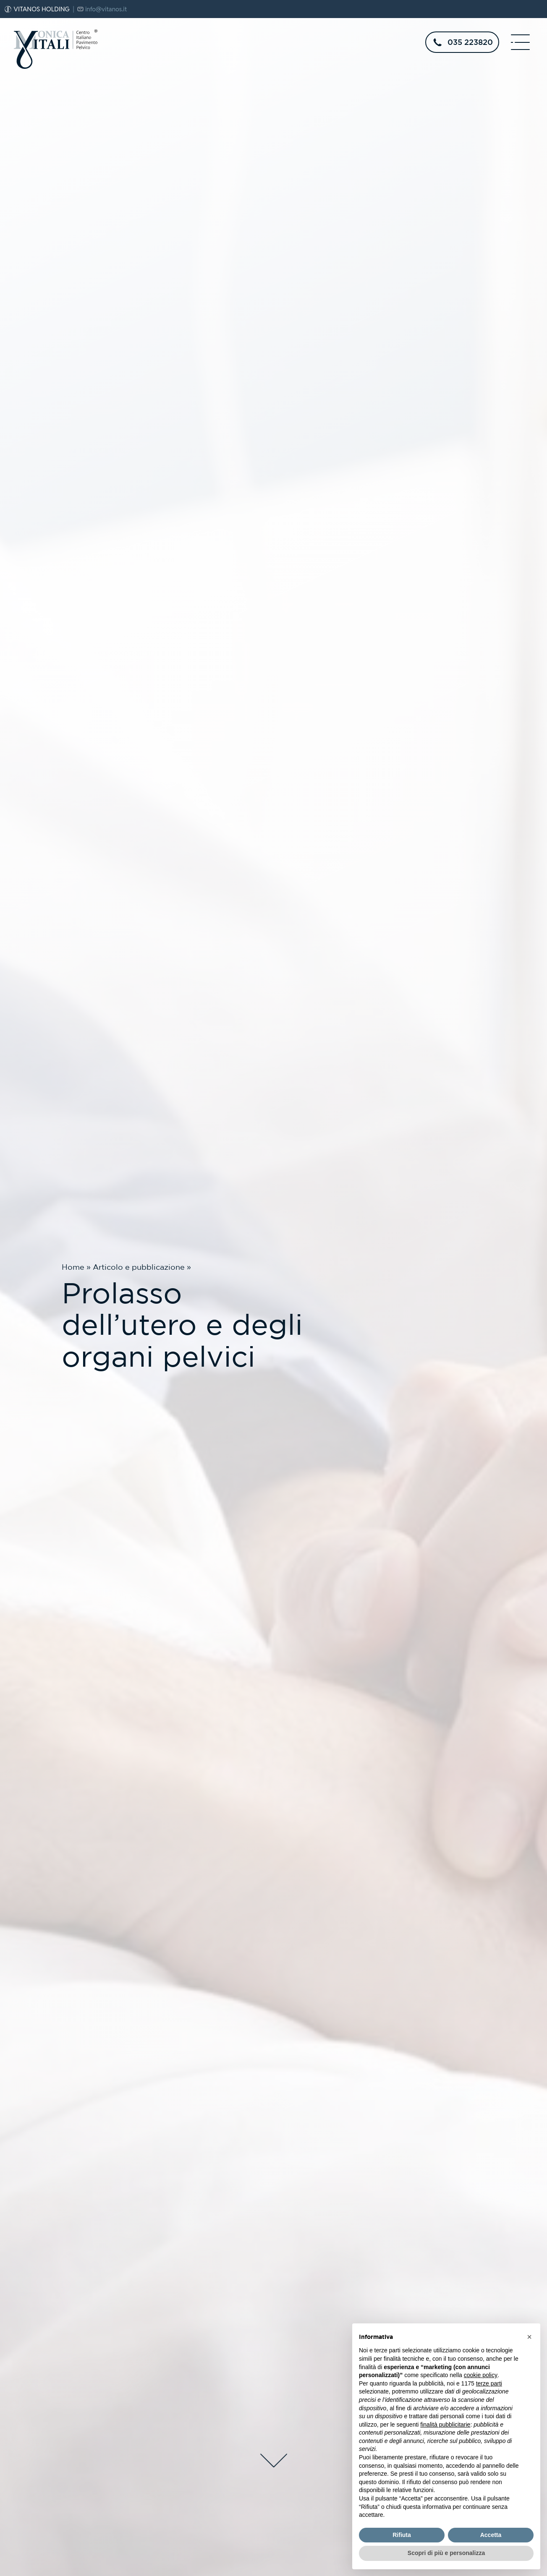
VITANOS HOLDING (42, 9)
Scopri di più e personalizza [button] (446, 2553)
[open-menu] (521, 42)
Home (73, 1267)
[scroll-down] (273, 2458)
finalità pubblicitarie (445, 2424)
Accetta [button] (491, 2535)
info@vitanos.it (106, 9)
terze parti (489, 2383)
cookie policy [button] (480, 2375)
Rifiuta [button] (402, 2535)
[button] (529, 2337)
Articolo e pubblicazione (139, 1267)
